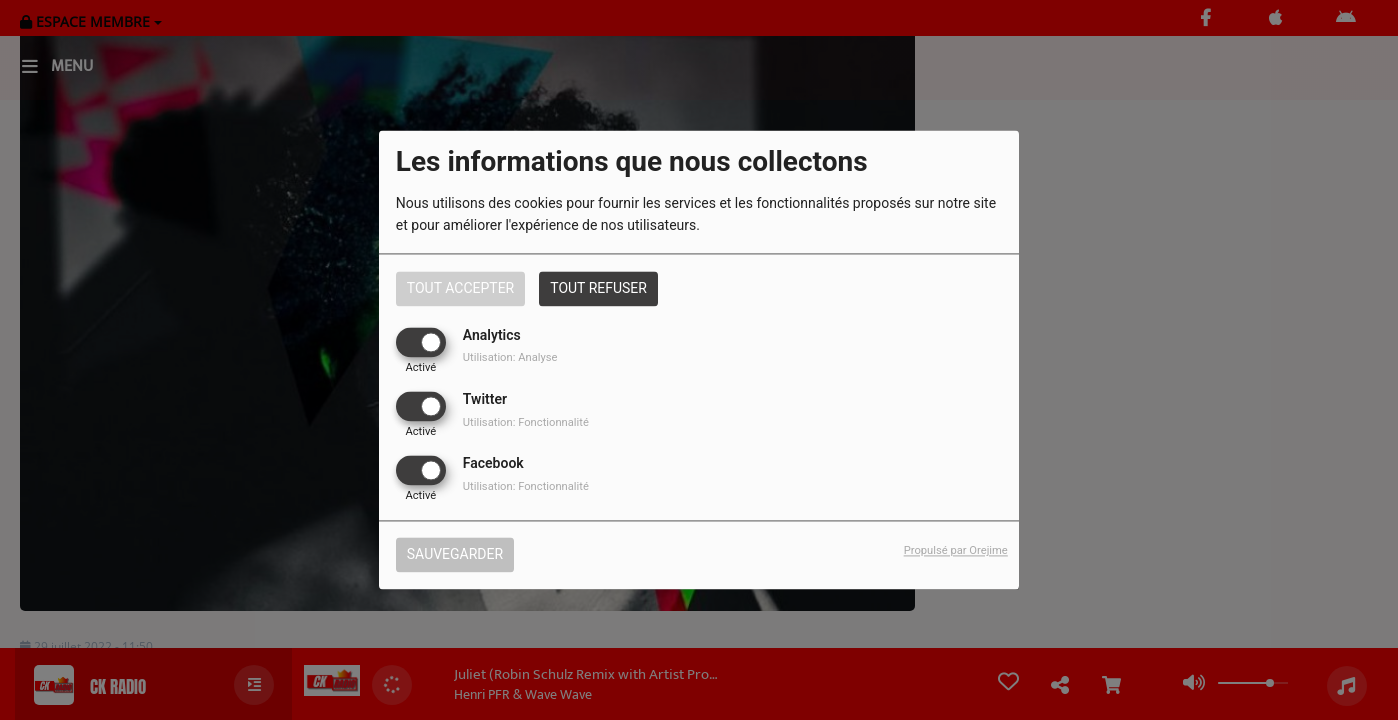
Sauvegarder (455, 555)
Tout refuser (598, 288)
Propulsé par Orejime (956, 551)
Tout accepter (460, 288)
